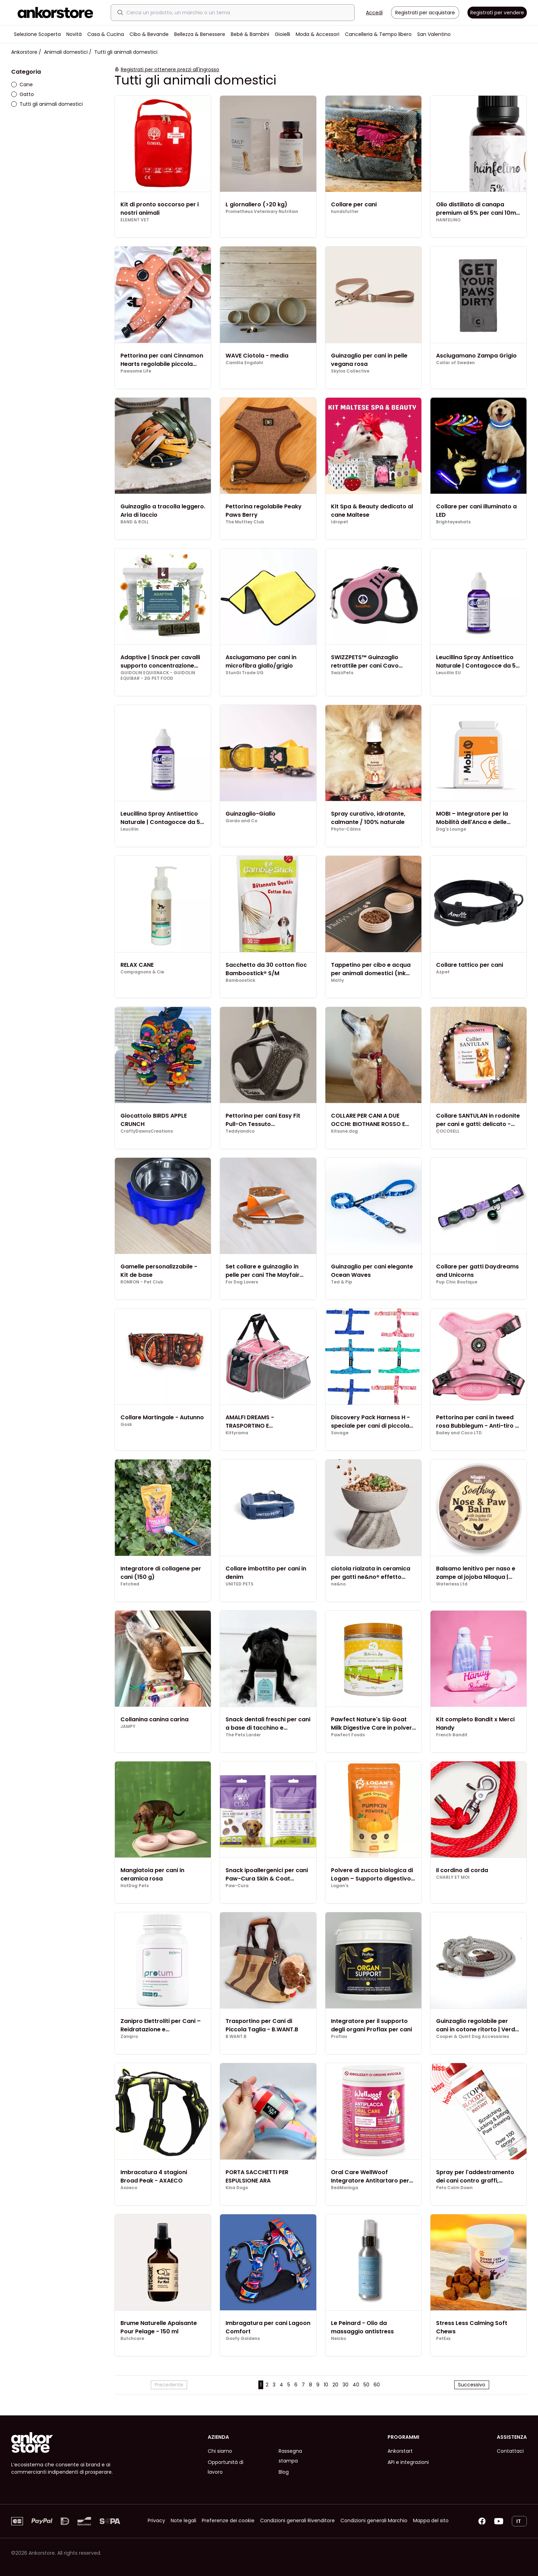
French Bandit (451, 1735)
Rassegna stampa (290, 2456)
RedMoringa (344, 2188)
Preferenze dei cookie (228, 2520)
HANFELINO (448, 220)
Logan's (339, 1886)
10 (326, 2384)
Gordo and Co (241, 821)
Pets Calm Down (454, 2188)
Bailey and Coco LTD (459, 1433)
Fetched (129, 1584)
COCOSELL (447, 1131)
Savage (339, 1433)
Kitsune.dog (344, 1131)
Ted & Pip (341, 1282)
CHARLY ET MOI (453, 1877)
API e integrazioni (408, 2462)
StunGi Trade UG (245, 673)
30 (345, 2384)
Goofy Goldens (243, 2338)
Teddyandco (240, 1131)
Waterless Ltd (451, 1584)
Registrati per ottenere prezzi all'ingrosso (170, 69)
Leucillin (129, 829)
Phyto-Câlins (346, 829)
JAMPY (127, 1726)
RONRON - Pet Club (141, 1282)
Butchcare (132, 2338)
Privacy (156, 2520)
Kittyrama (237, 1433)
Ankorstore (24, 52)
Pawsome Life (135, 371)
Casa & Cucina (105, 34)
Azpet (443, 972)
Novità (74, 34)
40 (356, 2384)
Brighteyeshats (453, 522)
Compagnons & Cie (142, 972)
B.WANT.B (236, 2036)
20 (335, 2384)
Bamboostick (240, 980)
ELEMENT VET (134, 220)
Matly (337, 980)
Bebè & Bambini (250, 34)
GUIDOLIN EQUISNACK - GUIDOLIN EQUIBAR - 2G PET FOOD (157, 675)
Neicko (338, 2338)
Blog (284, 2471)
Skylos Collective (350, 371)
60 (377, 2384)
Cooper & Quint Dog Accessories (472, 2036)
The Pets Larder (243, 1735)
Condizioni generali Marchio (373, 2520)
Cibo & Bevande (149, 34)
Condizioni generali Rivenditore (297, 2520)
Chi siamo (220, 2451)
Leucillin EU (448, 673)
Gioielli (282, 34)
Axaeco (128, 2188)
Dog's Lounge (451, 829)
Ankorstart (400, 2451)
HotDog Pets (134, 1886)
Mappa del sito (431, 2520)
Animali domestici (66, 52)
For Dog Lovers (242, 1282)
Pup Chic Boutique (456, 1282)
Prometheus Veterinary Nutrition (262, 211)
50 (366, 2384)
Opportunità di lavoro (225, 2467)
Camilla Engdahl (244, 363)
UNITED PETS (239, 1584)
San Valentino (434, 34)
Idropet (339, 522)
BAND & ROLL (134, 522)
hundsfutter (345, 211)
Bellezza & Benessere (199, 34)
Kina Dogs (237, 2188)
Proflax (339, 2036)
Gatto (22, 94)
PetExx (443, 2338)
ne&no (338, 1584)
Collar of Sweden (455, 363)
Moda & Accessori (317, 34)
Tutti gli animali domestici (47, 104)
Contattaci (510, 2451)
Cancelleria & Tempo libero (378, 34)
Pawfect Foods (348, 1735)
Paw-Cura (237, 1886)
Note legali (183, 2520)
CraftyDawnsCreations (146, 1131)
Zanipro (129, 2036)
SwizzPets (342, 673)
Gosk (126, 1424)
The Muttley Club (245, 522)
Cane (22, 84)
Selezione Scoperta (37, 34)
